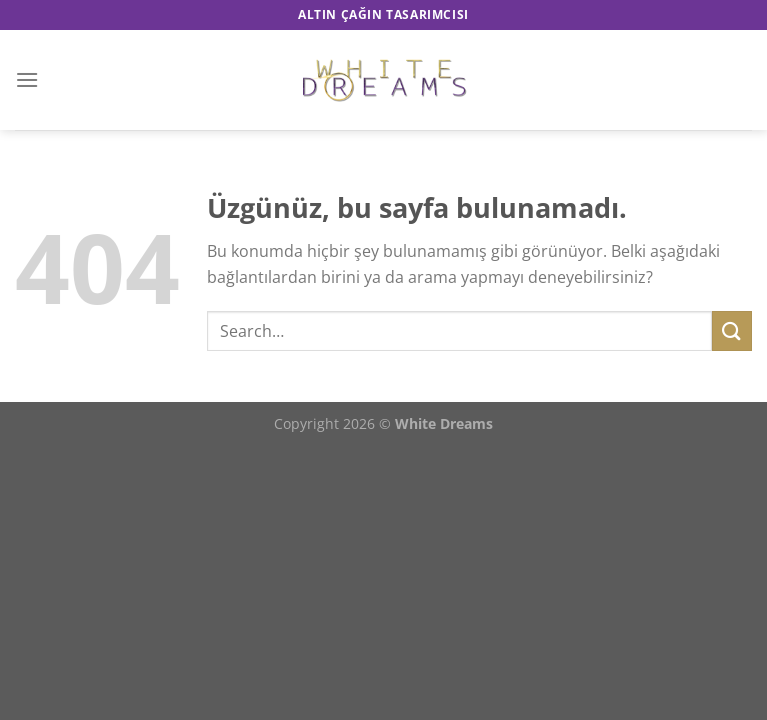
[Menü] (27, 79)
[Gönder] (732, 330)
